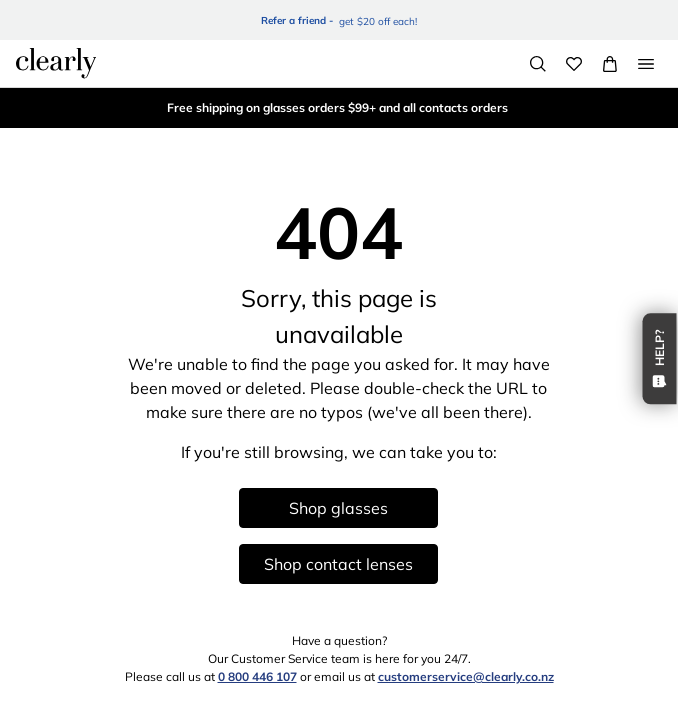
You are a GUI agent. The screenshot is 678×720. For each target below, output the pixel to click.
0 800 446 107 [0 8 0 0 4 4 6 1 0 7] (257, 676)
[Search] (538, 64)
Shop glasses (338, 508)
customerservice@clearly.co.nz (466, 676)
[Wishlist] (574, 64)
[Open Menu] (646, 64)
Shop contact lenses (338, 564)
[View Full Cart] (610, 64)
